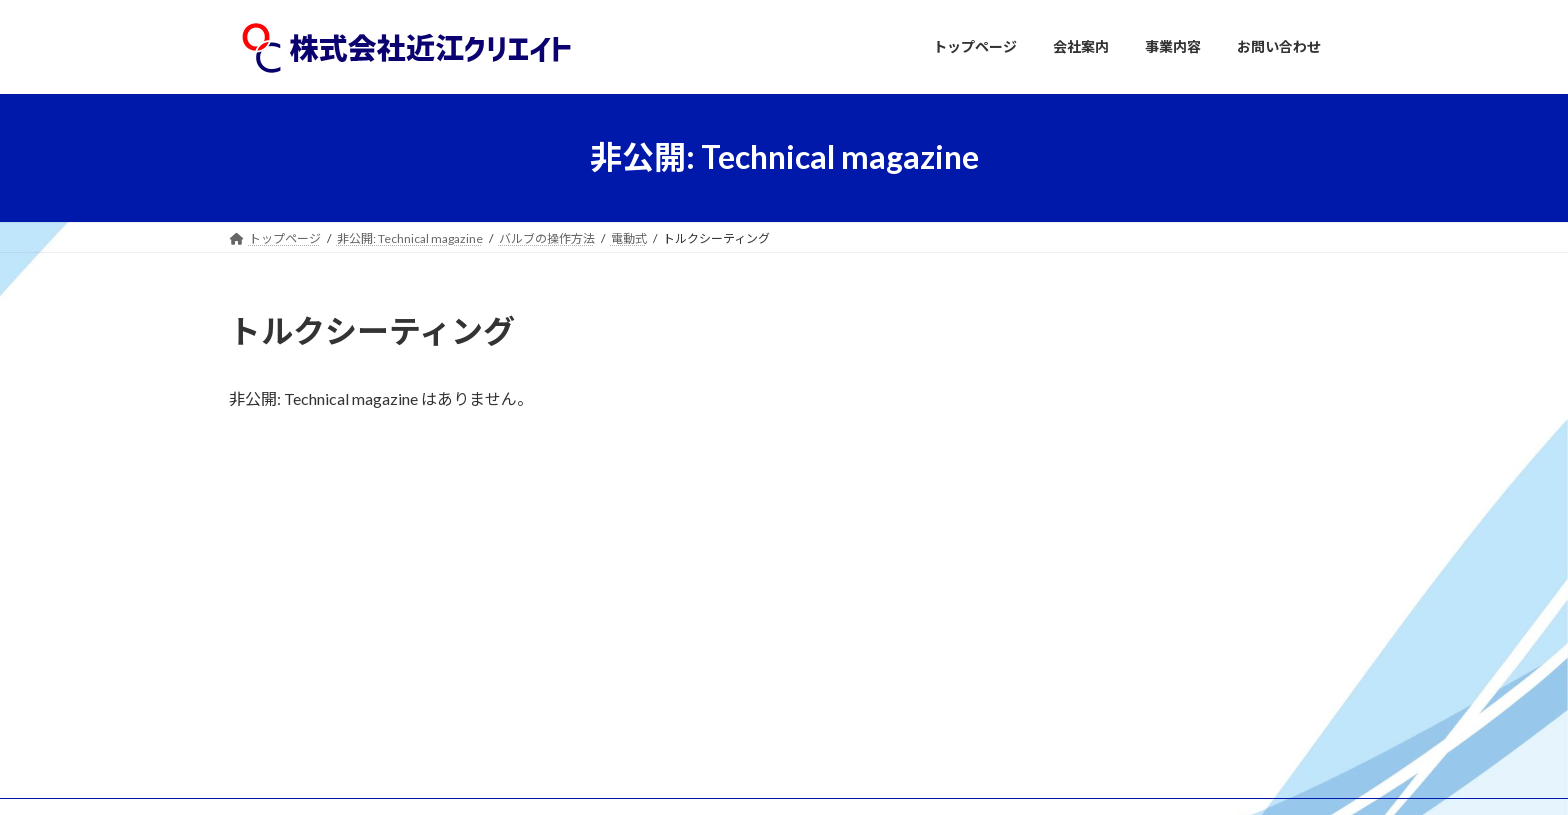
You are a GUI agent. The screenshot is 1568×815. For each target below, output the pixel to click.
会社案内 (645, 631)
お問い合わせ (657, 701)
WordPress (676, 779)
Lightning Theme (779, 779)
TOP (632, 596)
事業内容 (645, 666)
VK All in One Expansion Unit (913, 779)
